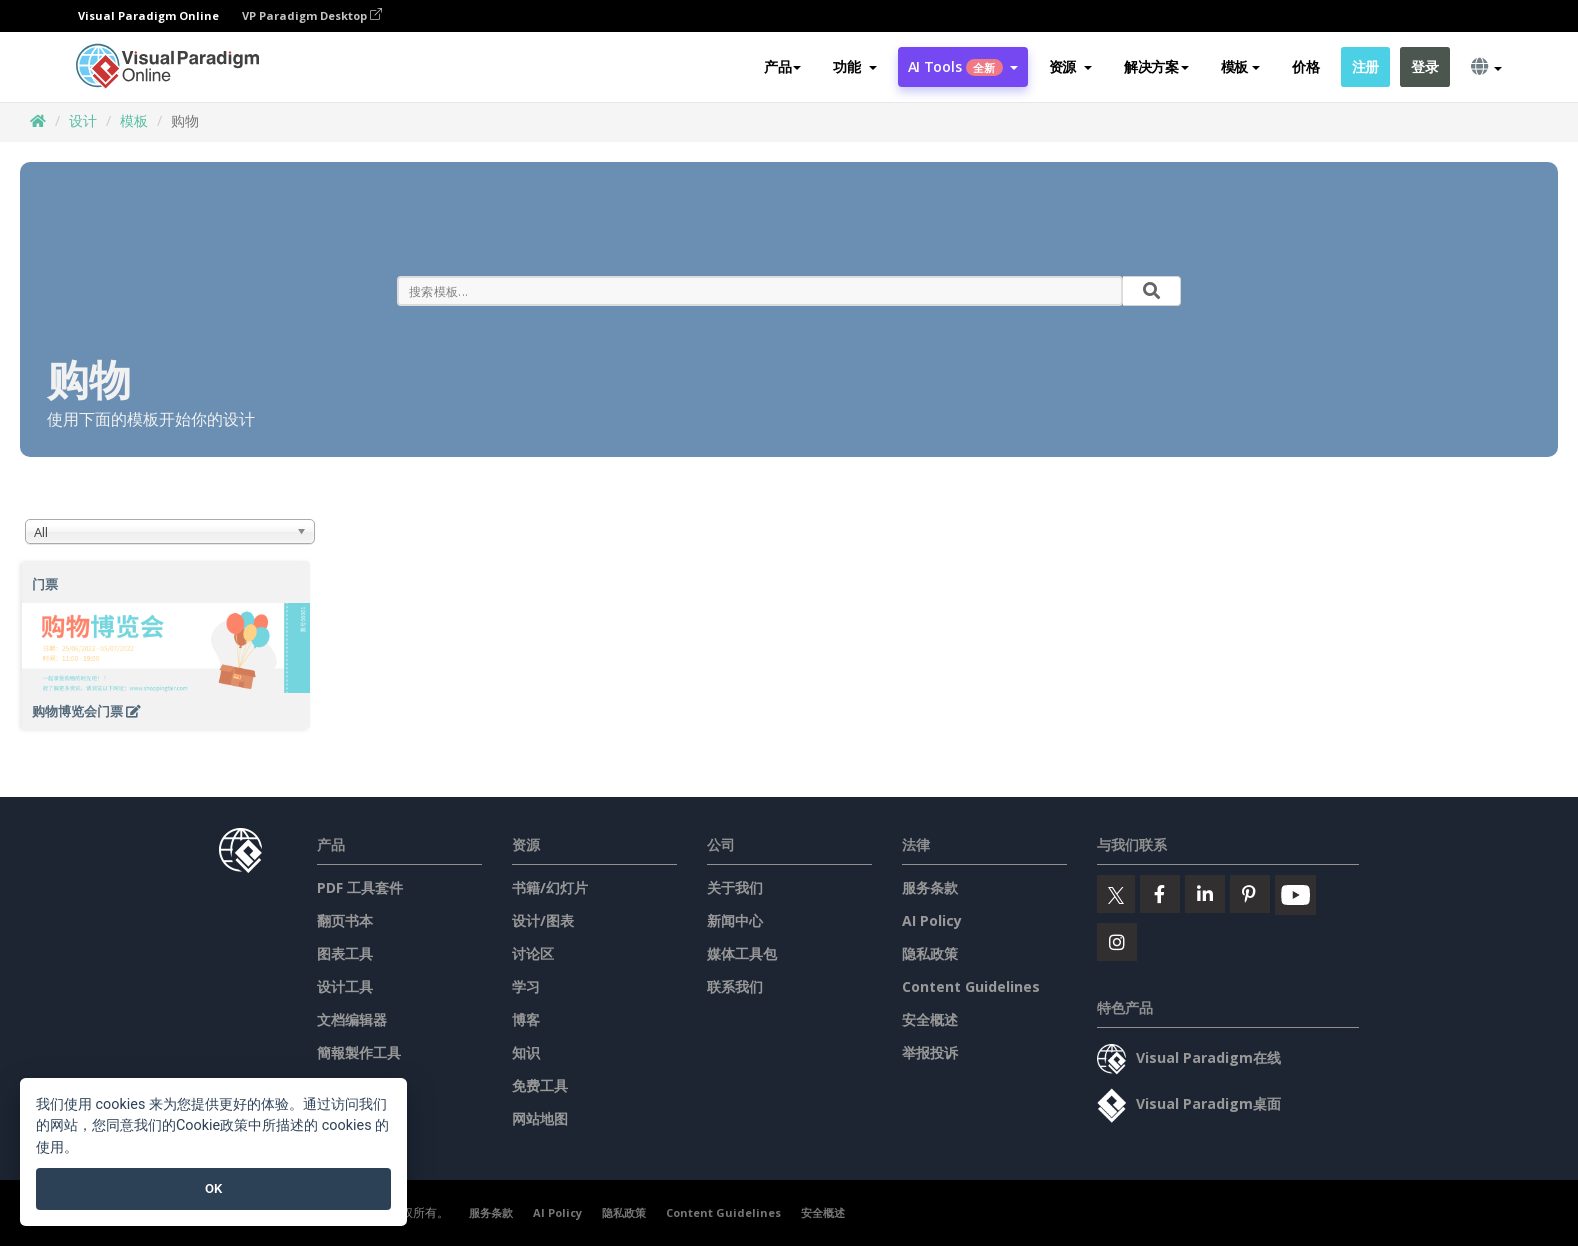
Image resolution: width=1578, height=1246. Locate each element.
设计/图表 (543, 920)
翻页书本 (345, 920)
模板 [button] (1240, 66)
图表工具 (345, 953)
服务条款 (930, 887)
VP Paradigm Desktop (312, 15)
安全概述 (930, 1019)
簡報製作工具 (359, 1052)
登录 (1424, 66)
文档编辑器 (352, 1019)
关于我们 (735, 887)
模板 (134, 120)
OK (213, 1188)
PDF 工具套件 (360, 887)
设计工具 (345, 986)
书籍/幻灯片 (550, 887)
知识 (526, 1052)
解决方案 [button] (1156, 66)
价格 (1305, 66)
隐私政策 (930, 953)
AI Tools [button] (963, 66)
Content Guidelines (971, 986)
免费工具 (540, 1085)
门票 (45, 584)
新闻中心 (735, 920)
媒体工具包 (742, 953)
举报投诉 (930, 1052)
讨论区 (533, 953)
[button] (854, 67)
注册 (1365, 66)
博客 (526, 1019)
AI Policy (932, 920)
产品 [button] (782, 66)
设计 (83, 120)
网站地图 (540, 1118)
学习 (526, 986)
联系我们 (735, 986)
